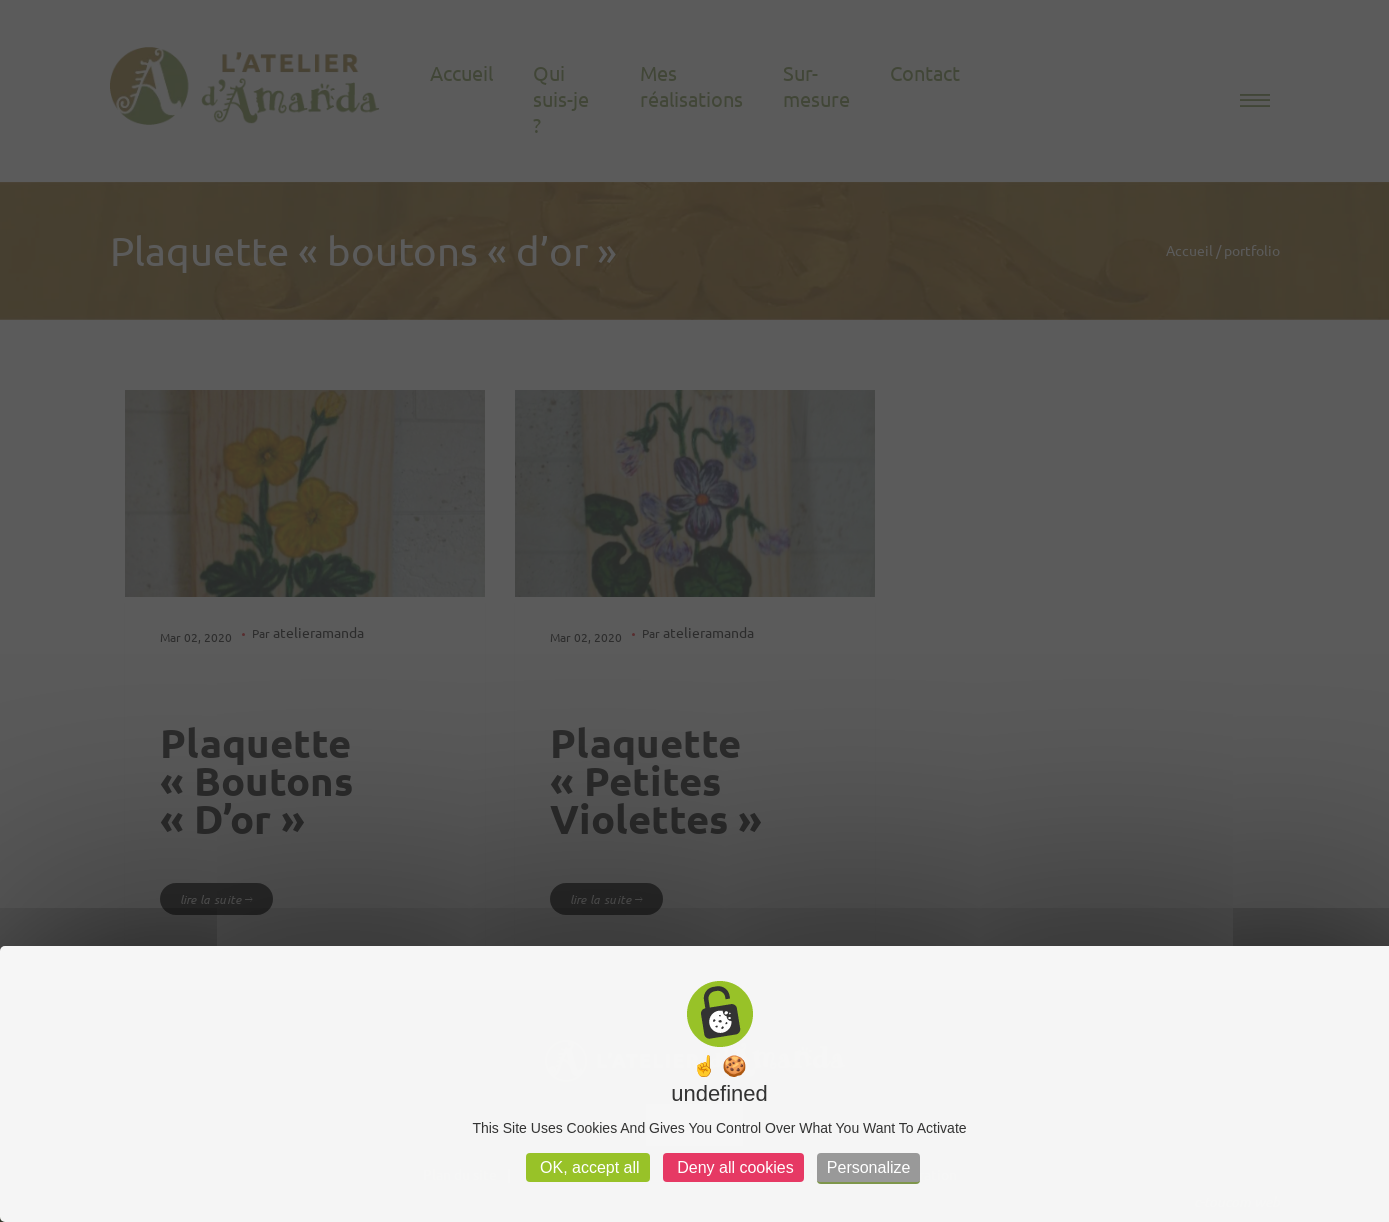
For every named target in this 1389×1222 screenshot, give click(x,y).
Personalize (869, 1167)
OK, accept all (588, 1167)
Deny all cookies (733, 1167)
